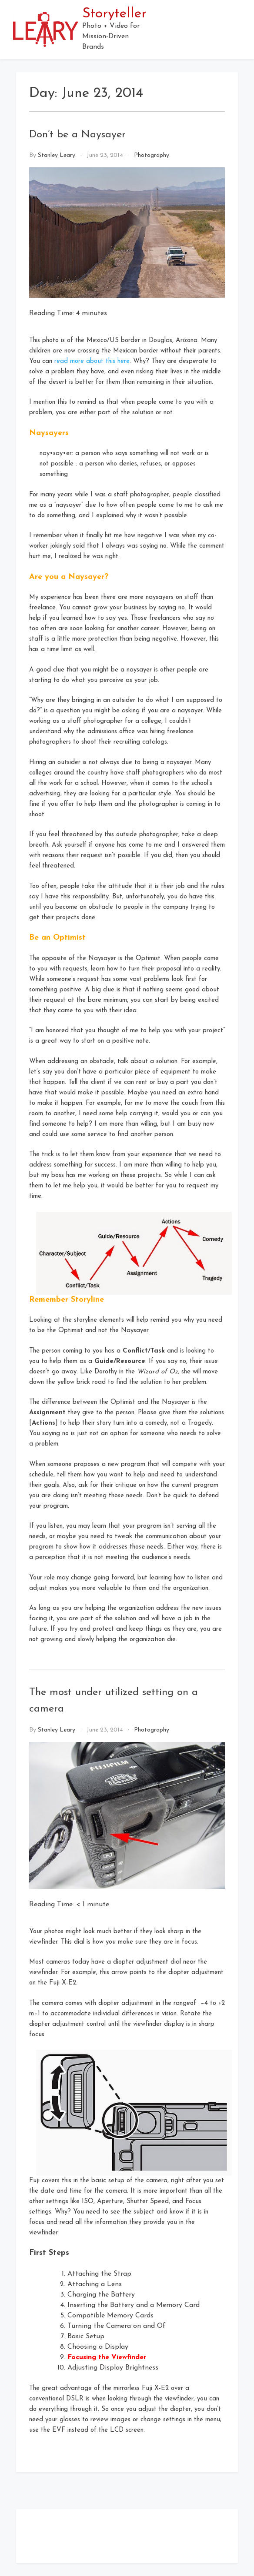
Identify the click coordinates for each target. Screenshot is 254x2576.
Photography (151, 155)
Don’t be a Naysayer (77, 135)
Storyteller (114, 14)
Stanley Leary (56, 155)
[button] (237, 29)
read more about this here (92, 361)
